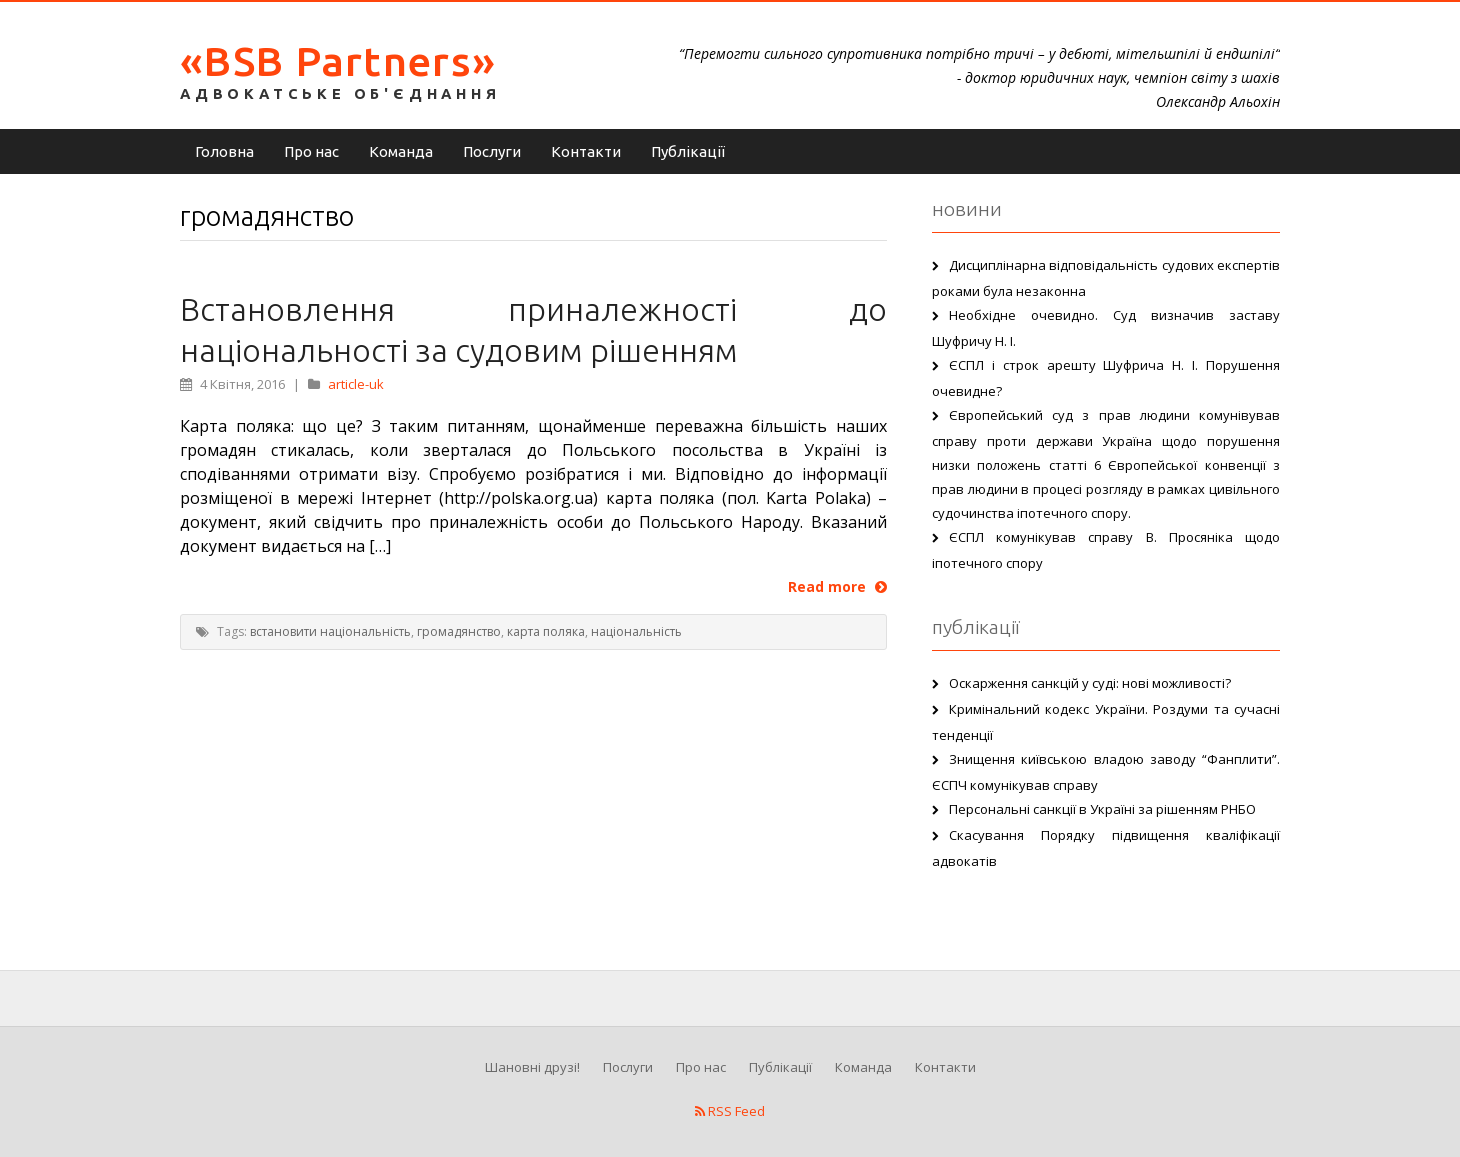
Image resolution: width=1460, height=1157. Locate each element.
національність (636, 631)
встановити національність (330, 631)
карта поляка (546, 631)
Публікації (688, 151)
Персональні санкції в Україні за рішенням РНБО (1102, 809)
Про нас (311, 151)
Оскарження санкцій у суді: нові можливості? (1090, 683)
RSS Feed (730, 1111)
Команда (401, 151)
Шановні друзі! (532, 1067)
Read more (837, 586)
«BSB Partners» (338, 60)
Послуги (492, 151)
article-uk (356, 384)
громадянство (459, 631)
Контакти (586, 151)
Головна (224, 151)
